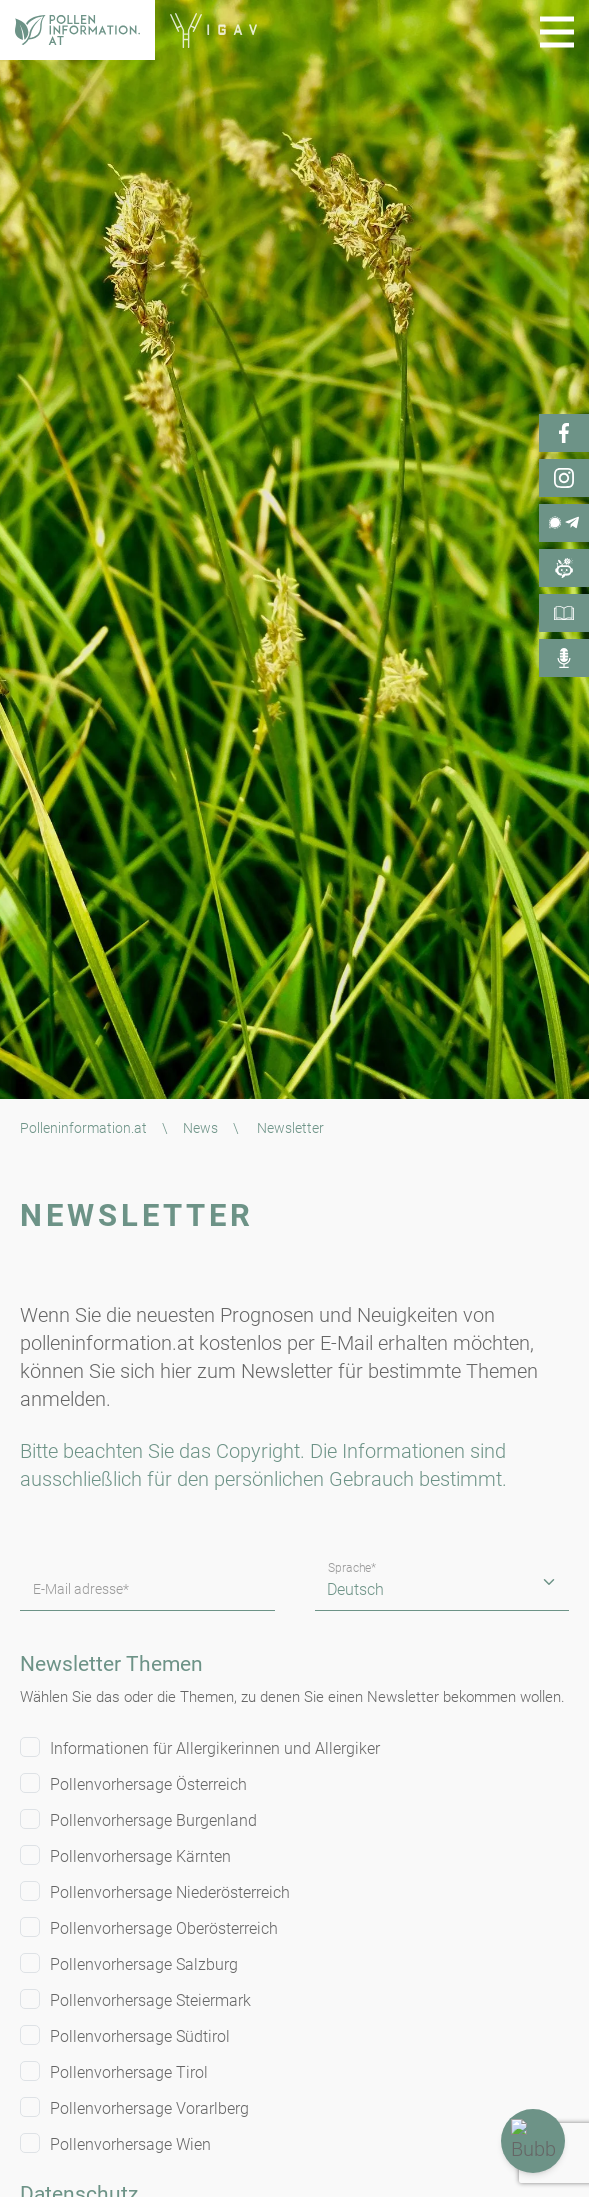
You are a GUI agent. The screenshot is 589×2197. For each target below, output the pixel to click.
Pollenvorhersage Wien (130, 2144)
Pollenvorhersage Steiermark (150, 2000)
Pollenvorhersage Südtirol (140, 2036)
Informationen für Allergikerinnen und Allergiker (215, 1748)
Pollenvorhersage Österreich (148, 1784)
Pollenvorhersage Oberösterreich (164, 1928)
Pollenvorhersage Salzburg (144, 1964)
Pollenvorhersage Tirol (129, 2072)
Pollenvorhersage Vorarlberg (149, 2108)
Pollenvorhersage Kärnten (140, 1856)
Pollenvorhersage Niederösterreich (170, 1892)
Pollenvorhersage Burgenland (153, 1820)
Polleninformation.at (83, 1128)
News (200, 1128)
